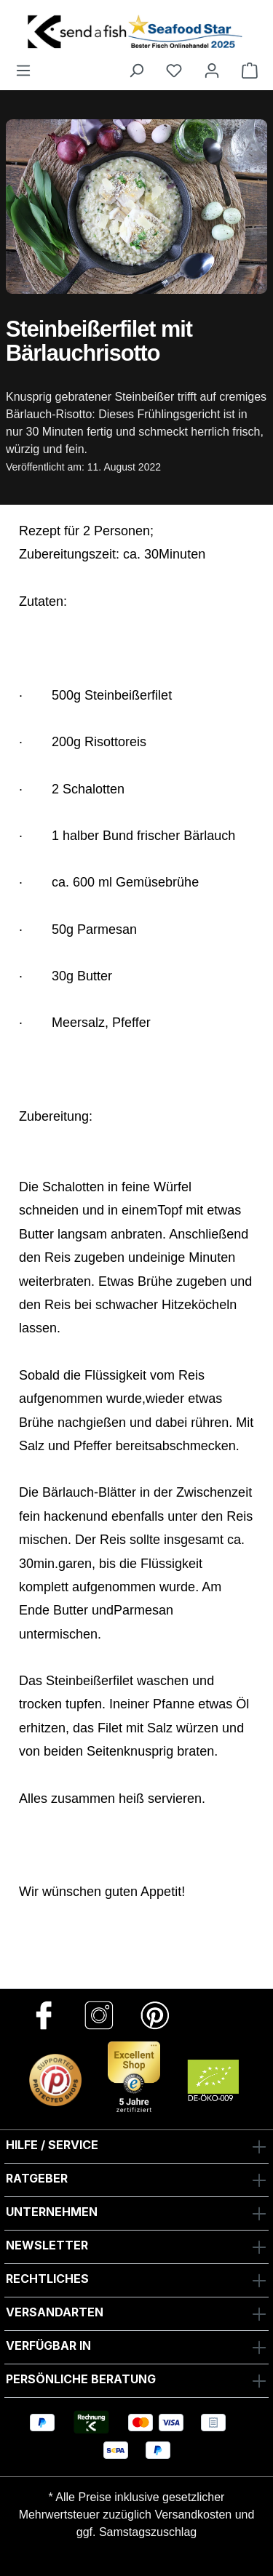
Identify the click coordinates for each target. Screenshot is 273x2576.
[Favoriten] (174, 69)
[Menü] (23, 69)
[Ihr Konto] (211, 69)
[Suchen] (136, 69)
